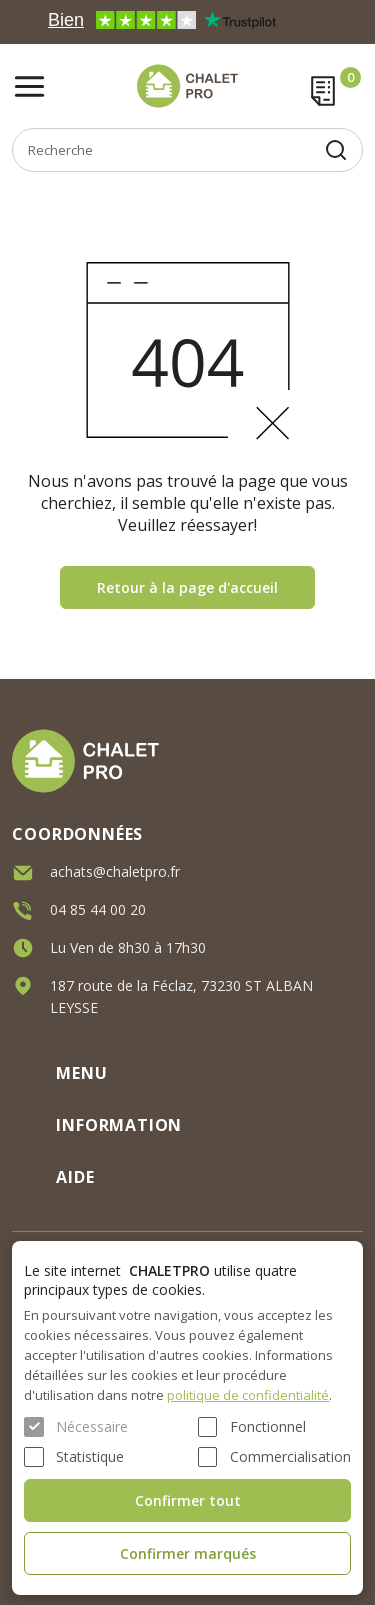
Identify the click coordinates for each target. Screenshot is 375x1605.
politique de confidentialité (248, 1395)
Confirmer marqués (188, 1553)
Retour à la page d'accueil (187, 587)
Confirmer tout (188, 1500)
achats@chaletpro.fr (115, 871)
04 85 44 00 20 (98, 909)
